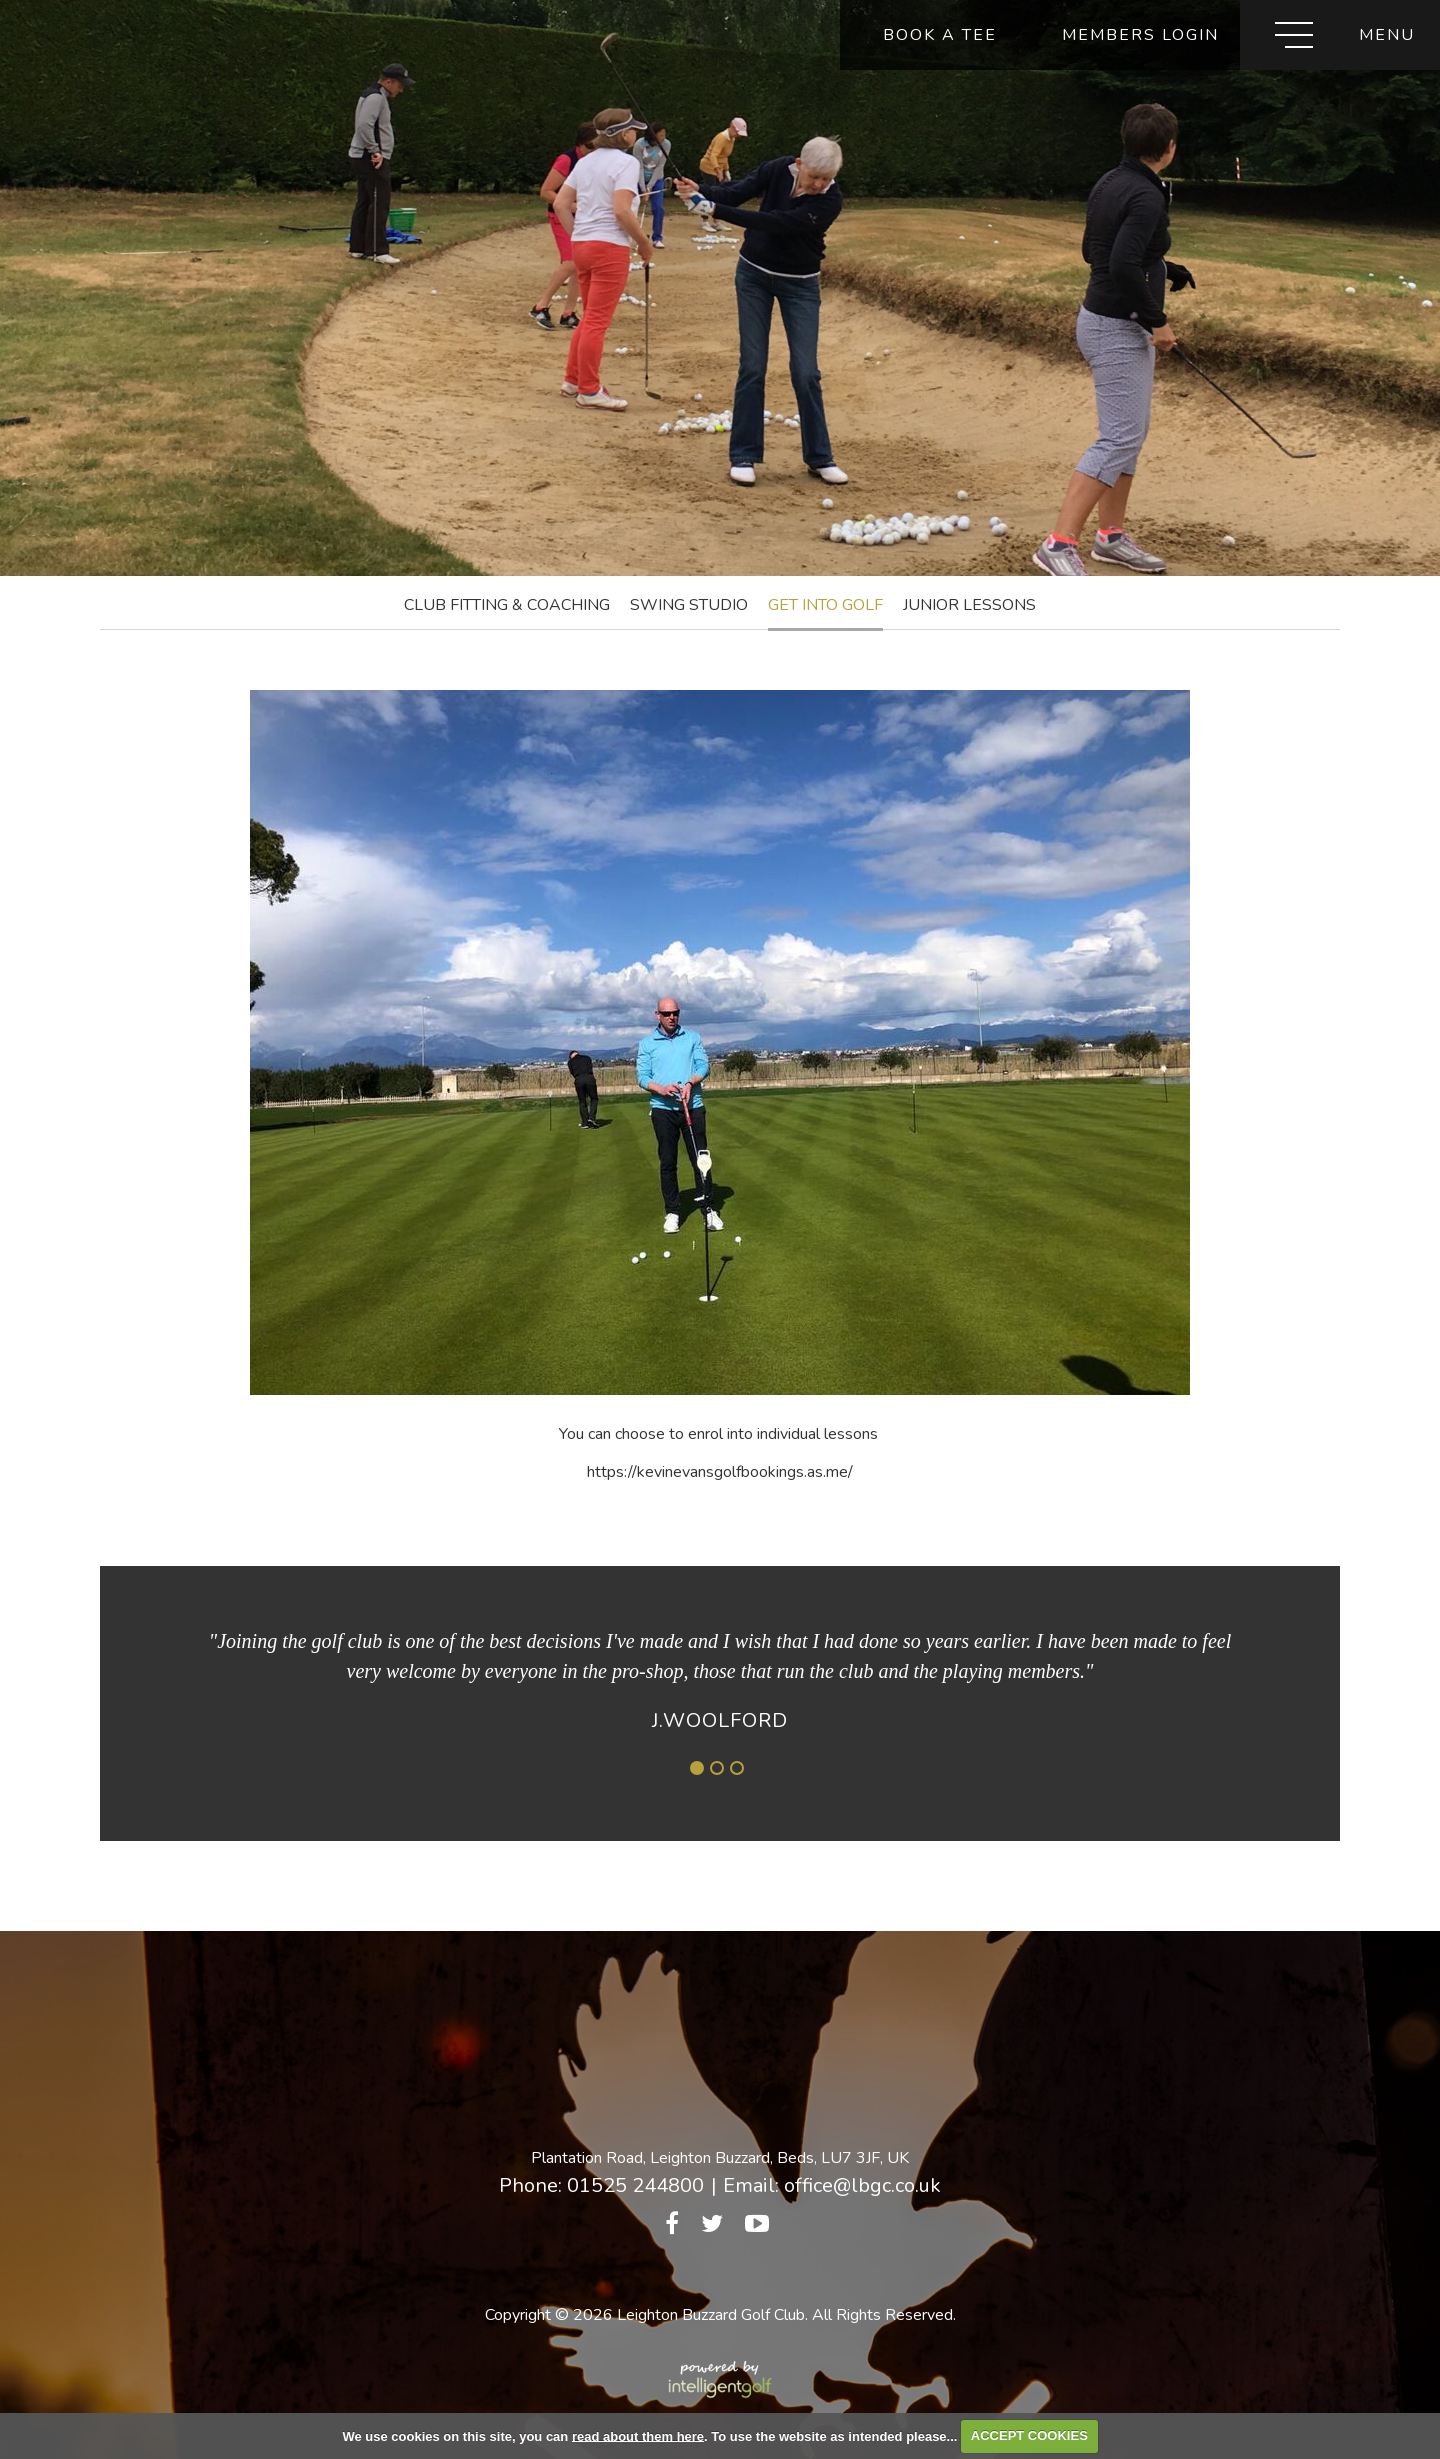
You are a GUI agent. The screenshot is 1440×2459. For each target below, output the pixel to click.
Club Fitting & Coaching (507, 605)
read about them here (638, 2435)
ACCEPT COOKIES (1029, 2435)
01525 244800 (635, 2185)
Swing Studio (689, 605)
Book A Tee (940, 35)
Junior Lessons (969, 605)
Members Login (1140, 35)
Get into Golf (825, 605)
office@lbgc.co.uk (862, 2185)
